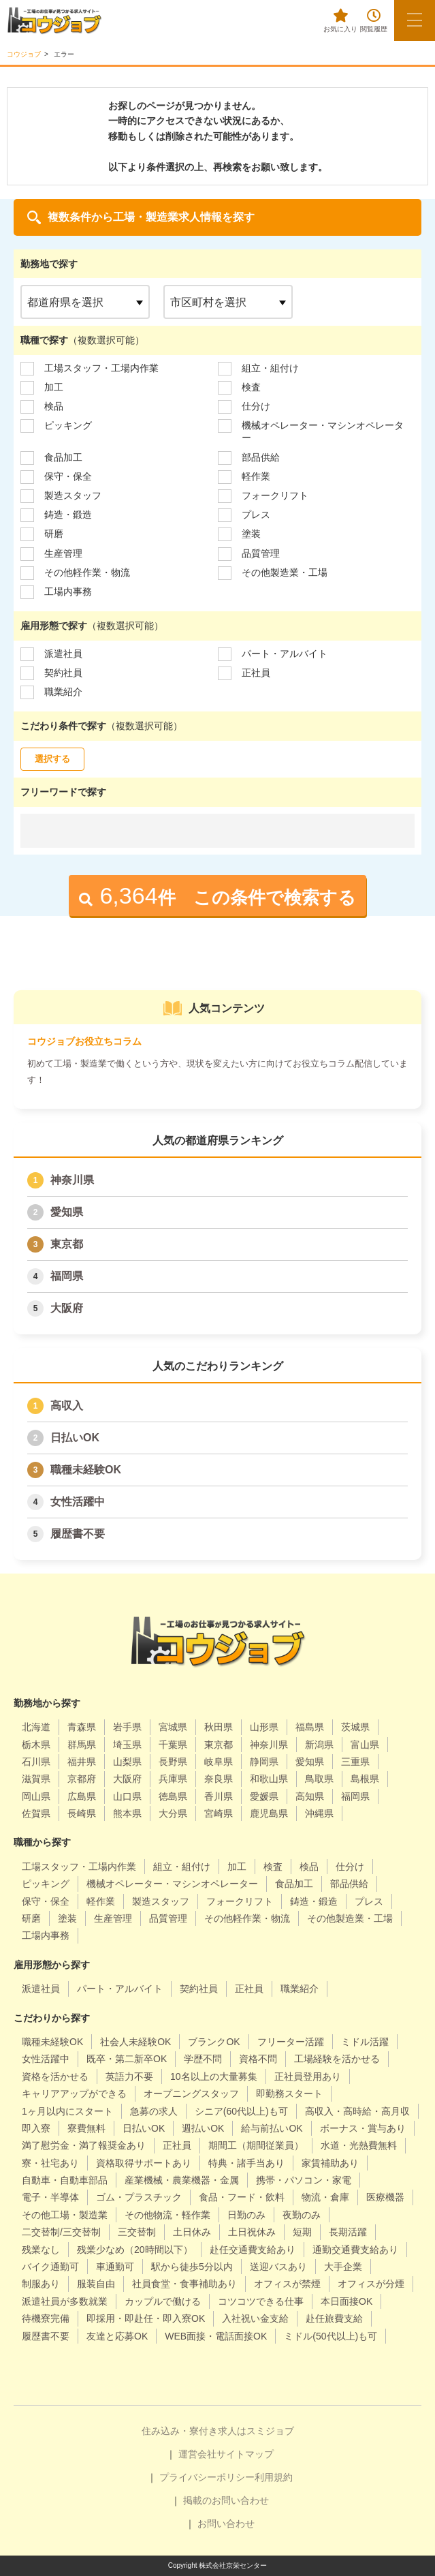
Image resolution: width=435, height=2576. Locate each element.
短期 (302, 2231)
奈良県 (218, 1778)
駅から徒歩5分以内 (192, 2266)
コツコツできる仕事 (261, 2301)
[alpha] (54, 20)
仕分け (256, 406)
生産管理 (63, 553)
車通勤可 (115, 2266)
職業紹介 (63, 691)
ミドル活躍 (365, 2041)
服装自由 (96, 2283)
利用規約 (274, 2477)
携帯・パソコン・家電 (303, 2180)
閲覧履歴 (373, 21)
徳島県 (173, 1796)
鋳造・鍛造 (68, 514)
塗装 (251, 533)
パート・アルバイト (284, 653)
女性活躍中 (77, 1501)
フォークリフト (275, 495)
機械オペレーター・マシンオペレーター (323, 431)
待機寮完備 (45, 2318)
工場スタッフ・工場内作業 (101, 368)
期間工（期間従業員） (256, 2145)
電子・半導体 (50, 2197)
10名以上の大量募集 (213, 2076)
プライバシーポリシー (207, 2477)
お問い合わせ (226, 2523)
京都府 (81, 1778)
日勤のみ (246, 2214)
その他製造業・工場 (284, 572)
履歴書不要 (77, 1533)
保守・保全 (68, 476)
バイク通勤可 (50, 2266)
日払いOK (74, 1437)
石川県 (36, 1761)
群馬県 (81, 1744)
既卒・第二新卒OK (126, 2058)
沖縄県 (319, 1813)
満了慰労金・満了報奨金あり (84, 2145)
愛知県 (66, 1212)
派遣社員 (63, 653)
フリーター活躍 (290, 2041)
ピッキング (68, 425)
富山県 (365, 1744)
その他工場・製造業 (65, 2214)
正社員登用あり (307, 2076)
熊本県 (127, 1813)
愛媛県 (264, 1796)
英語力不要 (129, 2076)
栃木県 (36, 1744)
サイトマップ (245, 2454)
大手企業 (343, 2266)
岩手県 (127, 1726)
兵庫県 (173, 1778)
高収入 (66, 1405)
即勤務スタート (289, 2093)
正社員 (256, 672)
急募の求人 (154, 2111)
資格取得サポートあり (143, 2163)
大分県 (173, 1813)
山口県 (127, 1796)
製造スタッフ (72, 495)
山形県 (264, 1726)
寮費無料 (86, 2128)
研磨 (53, 533)
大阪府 (66, 1308)
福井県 (81, 1761)
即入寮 (36, 2128)
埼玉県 (127, 1744)
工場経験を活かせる (337, 2058)
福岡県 (66, 1276)
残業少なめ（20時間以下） (135, 2249)
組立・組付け (270, 368)
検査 (251, 387)
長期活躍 (348, 2231)
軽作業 (256, 476)
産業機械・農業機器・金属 (182, 2180)
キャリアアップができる (74, 2093)
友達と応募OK (117, 2336)
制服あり (41, 2283)
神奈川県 (72, 1180)
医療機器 (385, 2197)
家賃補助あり (330, 2163)
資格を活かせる (55, 2076)
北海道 (36, 1726)
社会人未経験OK (135, 2041)
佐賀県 (36, 1813)
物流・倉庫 (325, 2197)
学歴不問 (203, 2058)
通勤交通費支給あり (355, 2249)
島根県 (365, 1778)
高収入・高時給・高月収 (357, 2111)
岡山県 (36, 1796)
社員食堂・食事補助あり (184, 2283)
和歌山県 (269, 1778)
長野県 (173, 1761)
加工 (53, 387)
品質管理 (261, 553)
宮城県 (173, 1726)
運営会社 (197, 2454)
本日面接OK (346, 2301)
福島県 (309, 1726)
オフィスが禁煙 (287, 2283)
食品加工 (63, 457)
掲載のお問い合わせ (226, 2500)
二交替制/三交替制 (61, 2231)
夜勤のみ (302, 2214)
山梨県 (127, 1761)
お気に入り (340, 21)
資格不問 (258, 2058)
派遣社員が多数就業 (65, 2301)
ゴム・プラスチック (139, 2197)
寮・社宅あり (50, 2163)
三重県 (355, 1761)
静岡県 (264, 1761)
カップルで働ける (163, 2301)
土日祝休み (252, 2231)
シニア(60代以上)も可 (241, 2111)
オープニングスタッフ (191, 2093)
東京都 (66, 1244)
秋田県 (218, 1726)
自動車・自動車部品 (65, 2180)
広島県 (81, 1796)
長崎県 (81, 1813)
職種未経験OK (85, 1469)
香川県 (218, 1796)
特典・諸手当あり (246, 2163)
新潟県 (319, 1744)
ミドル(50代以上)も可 (330, 2336)
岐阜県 (218, 1761)
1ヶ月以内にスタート (67, 2111)
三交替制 (137, 2231)
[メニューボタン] (414, 20)
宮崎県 (218, 1813)
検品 (53, 406)
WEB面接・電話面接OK (216, 2336)
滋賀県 (36, 1778)
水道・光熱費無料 (359, 2145)
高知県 (309, 1796)
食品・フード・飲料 (242, 2197)
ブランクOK (214, 2041)
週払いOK (203, 2128)
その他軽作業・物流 (87, 572)
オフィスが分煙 (371, 2283)
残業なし (41, 2249)
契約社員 (63, 672)
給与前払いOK (271, 2128)
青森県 (81, 1726)
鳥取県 (319, 1778)
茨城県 (355, 1726)
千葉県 (173, 1744)
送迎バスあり (278, 2266)
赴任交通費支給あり (252, 2249)
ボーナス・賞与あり (363, 2128)
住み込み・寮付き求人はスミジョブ (218, 2430)
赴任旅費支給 (334, 2318)
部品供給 (261, 457)
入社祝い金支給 (255, 2318)
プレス (256, 514)
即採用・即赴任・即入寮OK (145, 2318)
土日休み (192, 2231)
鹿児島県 (269, 1813)
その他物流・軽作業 (167, 2214)
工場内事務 (68, 591)
